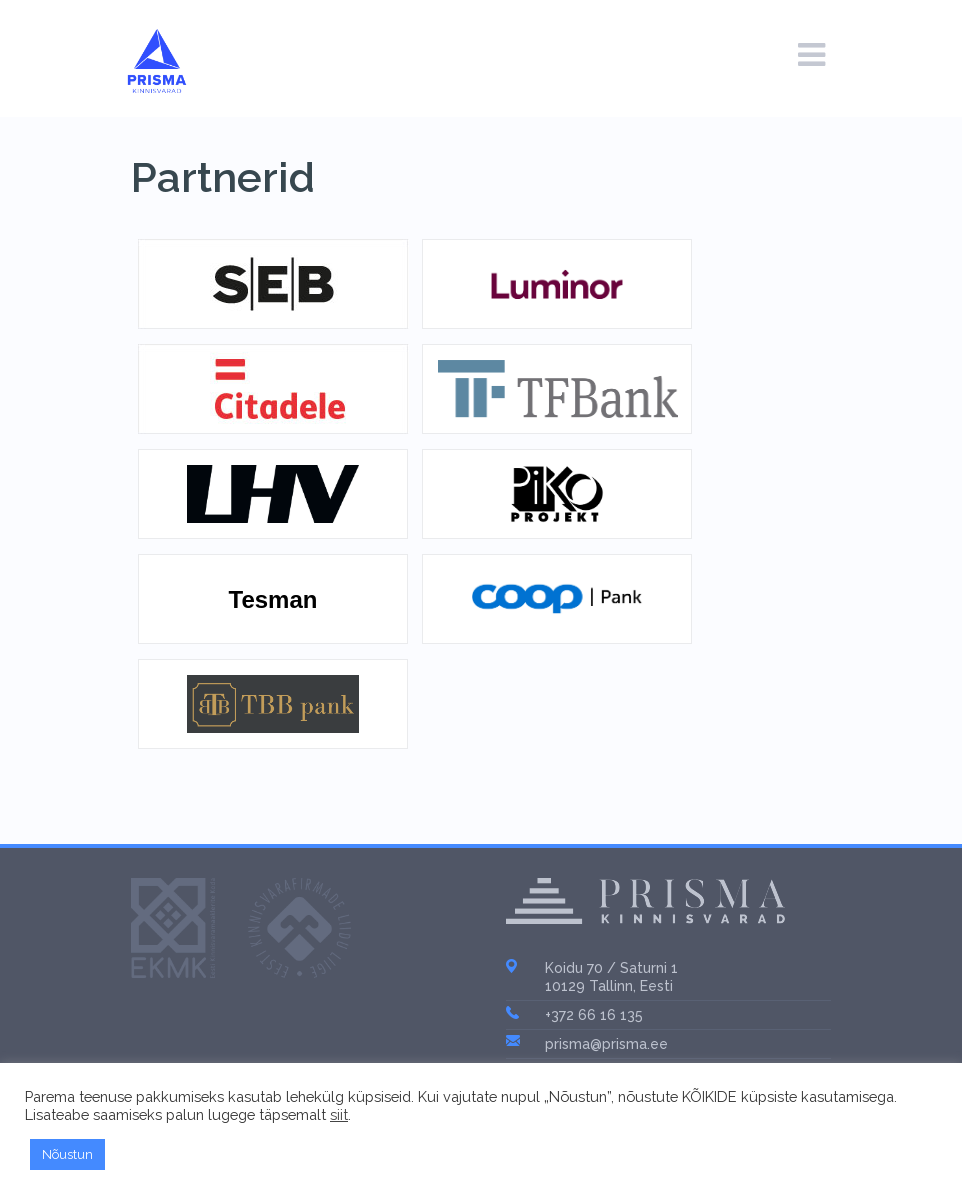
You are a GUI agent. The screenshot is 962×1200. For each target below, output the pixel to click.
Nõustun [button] (67, 1154)
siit (339, 1114)
